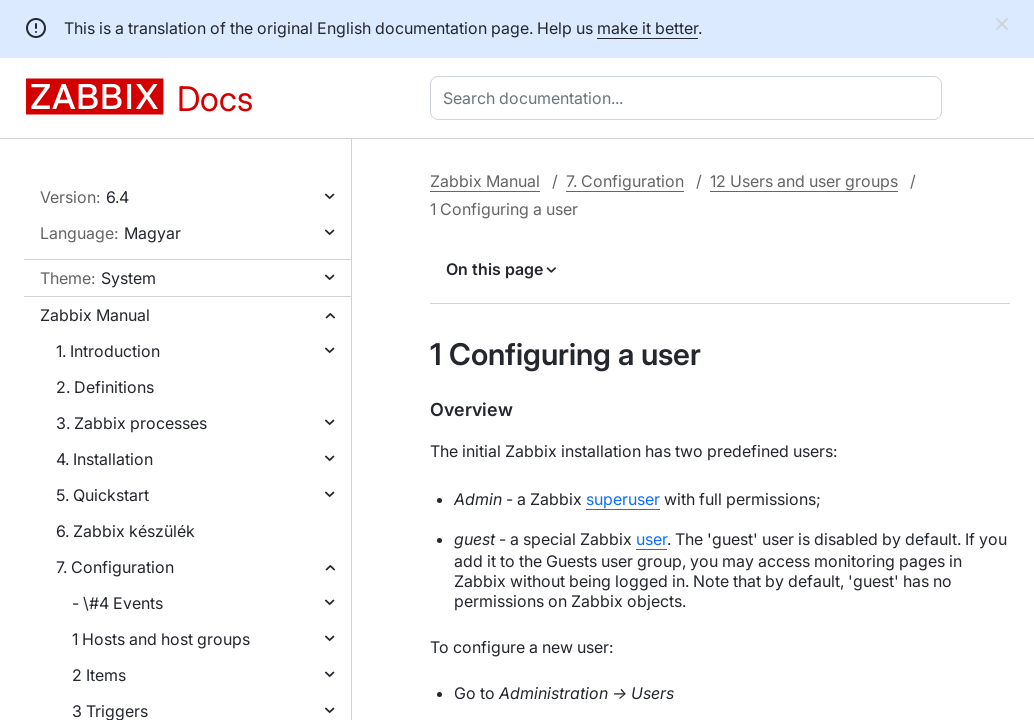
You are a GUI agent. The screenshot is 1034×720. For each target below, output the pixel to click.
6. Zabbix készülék (125, 531)
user (651, 539)
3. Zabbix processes (131, 423)
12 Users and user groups (804, 181)
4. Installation (104, 459)
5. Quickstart (102, 495)
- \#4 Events (117, 603)
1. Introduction (108, 351)
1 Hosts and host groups (161, 639)
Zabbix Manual (95, 315)
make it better (647, 28)
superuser (623, 499)
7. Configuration (115, 567)
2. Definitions (105, 387)
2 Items (99, 675)
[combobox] (690, 98)
